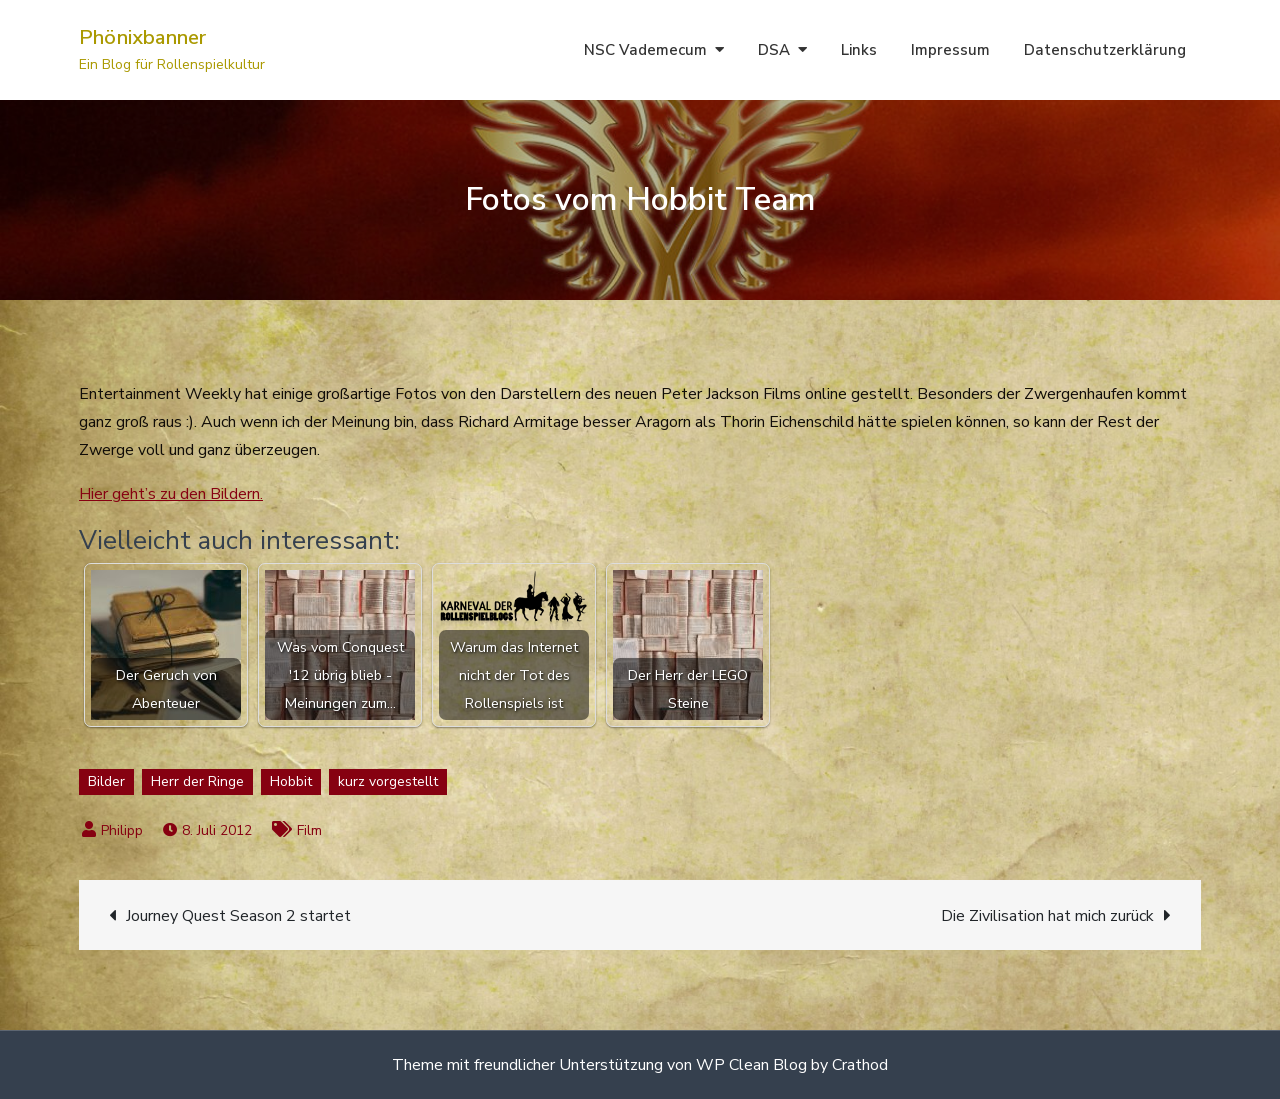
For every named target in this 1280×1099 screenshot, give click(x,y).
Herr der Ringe (197, 781)
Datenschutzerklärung (1105, 50)
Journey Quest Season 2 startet (238, 916)
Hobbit (291, 781)
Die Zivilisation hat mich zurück (1047, 916)
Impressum (950, 50)
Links (859, 50)
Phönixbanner (142, 37)
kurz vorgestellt (388, 781)
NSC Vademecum (645, 50)
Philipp (122, 830)
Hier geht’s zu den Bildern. (171, 494)
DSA (774, 50)
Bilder (106, 781)
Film (309, 830)
